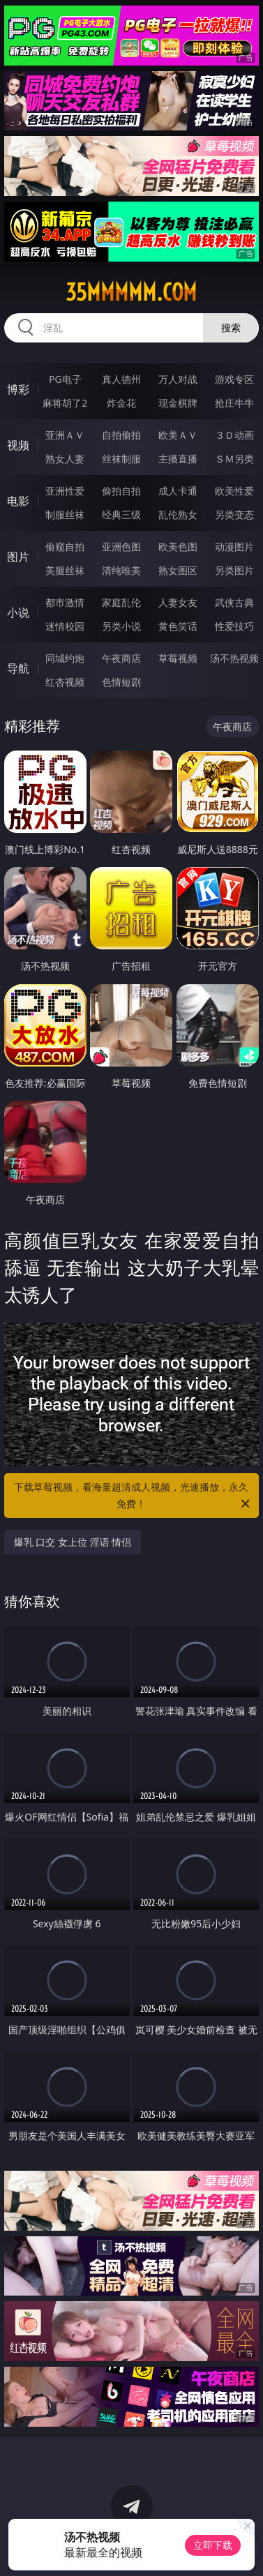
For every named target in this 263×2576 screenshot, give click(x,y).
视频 (18, 445)
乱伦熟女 (177, 514)
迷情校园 (64, 626)
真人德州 (121, 379)
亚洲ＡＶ (64, 435)
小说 (18, 612)
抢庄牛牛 (234, 402)
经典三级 (121, 514)
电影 (18, 501)
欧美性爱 (234, 490)
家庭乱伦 (121, 602)
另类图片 (234, 570)
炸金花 (121, 402)
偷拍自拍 (121, 490)
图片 (18, 556)
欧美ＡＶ (177, 435)
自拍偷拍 (121, 435)
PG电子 (65, 379)
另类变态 (234, 514)
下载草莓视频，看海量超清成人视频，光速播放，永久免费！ (133, 1496)
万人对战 (177, 379)
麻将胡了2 (65, 402)
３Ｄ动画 (234, 435)
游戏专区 (234, 379)
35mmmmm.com (131, 292)
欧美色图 (177, 546)
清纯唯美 (121, 570)
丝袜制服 (121, 458)
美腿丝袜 (64, 570)
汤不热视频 (234, 658)
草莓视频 (177, 658)
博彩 (18, 389)
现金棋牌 (177, 402)
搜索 (231, 327)
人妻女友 (177, 602)
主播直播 (177, 458)
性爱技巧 (234, 626)
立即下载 (212, 2545)
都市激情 (64, 602)
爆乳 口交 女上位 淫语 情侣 (73, 1542)
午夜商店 (121, 658)
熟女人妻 (64, 458)
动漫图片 (234, 546)
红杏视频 (64, 681)
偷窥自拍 (64, 546)
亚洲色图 (121, 546)
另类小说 (121, 626)
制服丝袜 (64, 514)
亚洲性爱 (64, 490)
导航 (18, 668)
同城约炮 (64, 658)
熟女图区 (177, 570)
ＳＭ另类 (234, 458)
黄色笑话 (177, 626)
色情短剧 (121, 681)
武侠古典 (234, 602)
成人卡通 (177, 490)
